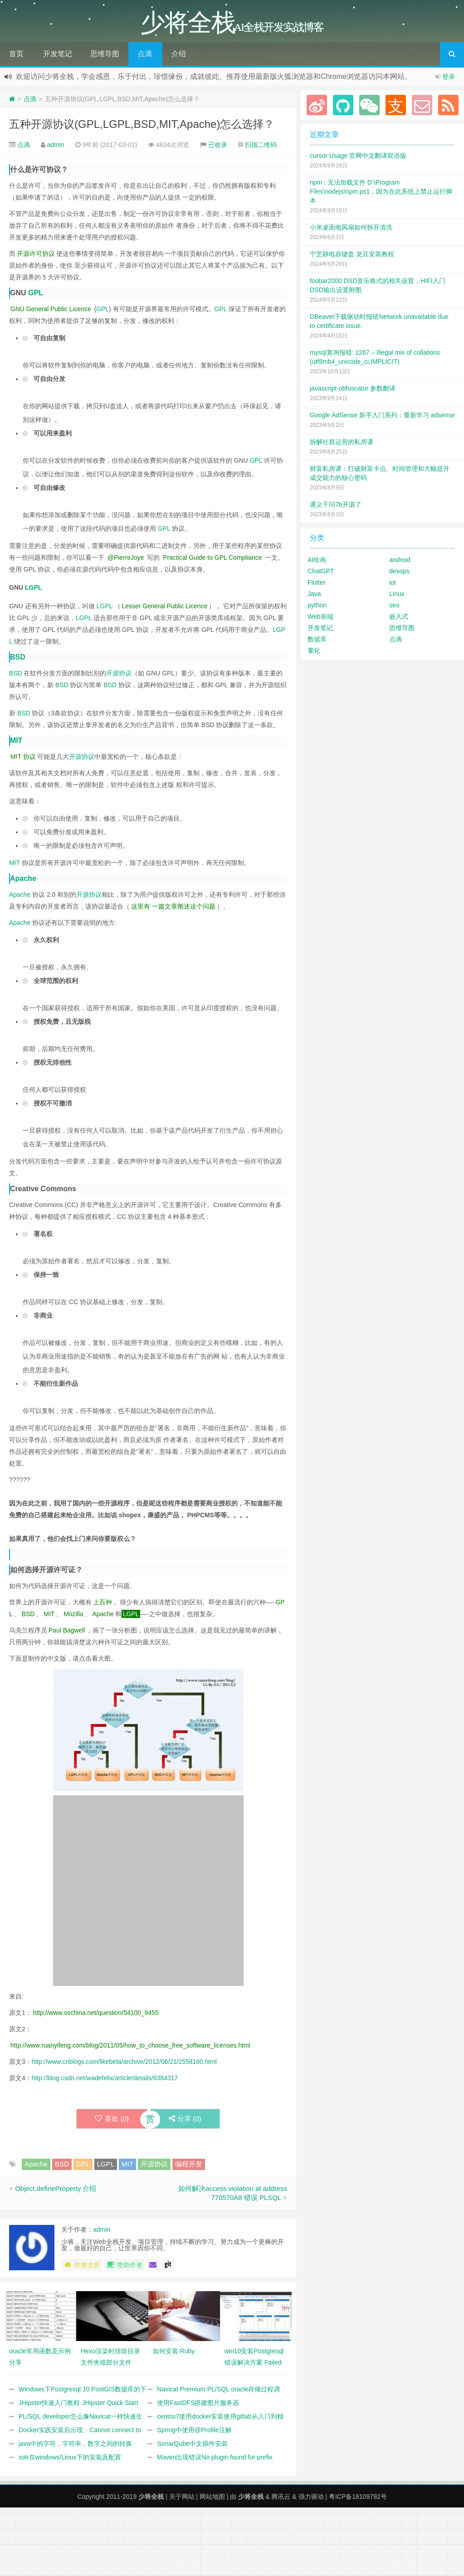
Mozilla (73, 1614)
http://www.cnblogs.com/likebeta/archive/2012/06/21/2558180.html (124, 2061)
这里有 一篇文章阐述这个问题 (173, 906)
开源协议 (119, 673)
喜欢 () (112, 2118)
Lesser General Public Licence (165, 606)
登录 (448, 76)
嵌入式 (398, 616)
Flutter (317, 582)
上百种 (102, 1602)
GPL (35, 293)
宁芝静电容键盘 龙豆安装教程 (352, 254)
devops (399, 571)
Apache (23, 878)
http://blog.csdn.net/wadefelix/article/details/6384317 (105, 2078)
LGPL (33, 587)
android (399, 559)
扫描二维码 (261, 144)
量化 (314, 650)
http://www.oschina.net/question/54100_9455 (96, 2012)
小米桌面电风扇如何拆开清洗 (351, 227)
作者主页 (81, 2265)
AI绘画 (317, 559)
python (317, 605)
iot (392, 582)
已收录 (217, 144)
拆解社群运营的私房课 (341, 441)
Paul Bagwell (67, 1630)
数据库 (317, 639)
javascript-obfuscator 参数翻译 (353, 388)
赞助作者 (124, 2265)
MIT (16, 740)
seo (394, 605)
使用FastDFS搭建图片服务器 (198, 2402)
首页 (16, 54)
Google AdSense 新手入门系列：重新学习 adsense (382, 415)
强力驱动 (311, 2496)
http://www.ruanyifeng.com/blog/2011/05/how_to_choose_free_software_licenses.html (130, 2045)
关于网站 (182, 2496)
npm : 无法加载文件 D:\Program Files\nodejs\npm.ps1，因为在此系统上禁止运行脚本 (381, 191)
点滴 (144, 54)
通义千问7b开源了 (335, 504)
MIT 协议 (23, 756)
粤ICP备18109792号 (358, 2496)
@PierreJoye (125, 557)
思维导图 (104, 54)
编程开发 (188, 2164)
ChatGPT (321, 571)
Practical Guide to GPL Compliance (212, 557)
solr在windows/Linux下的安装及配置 (70, 2457)
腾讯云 (280, 2496)
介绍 (178, 54)
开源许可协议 (36, 253)
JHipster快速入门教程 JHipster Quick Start (78, 2402)
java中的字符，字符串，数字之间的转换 (75, 2443)
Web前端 (320, 616)
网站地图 (212, 2496)
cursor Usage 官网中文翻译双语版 (358, 155)
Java (314, 593)
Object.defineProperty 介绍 (55, 2188)
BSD (17, 657)
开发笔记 (57, 54)
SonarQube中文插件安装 (192, 2443)
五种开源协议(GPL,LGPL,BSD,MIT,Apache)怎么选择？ (141, 124)
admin (55, 144)
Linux (396, 593)
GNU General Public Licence (50, 309)
